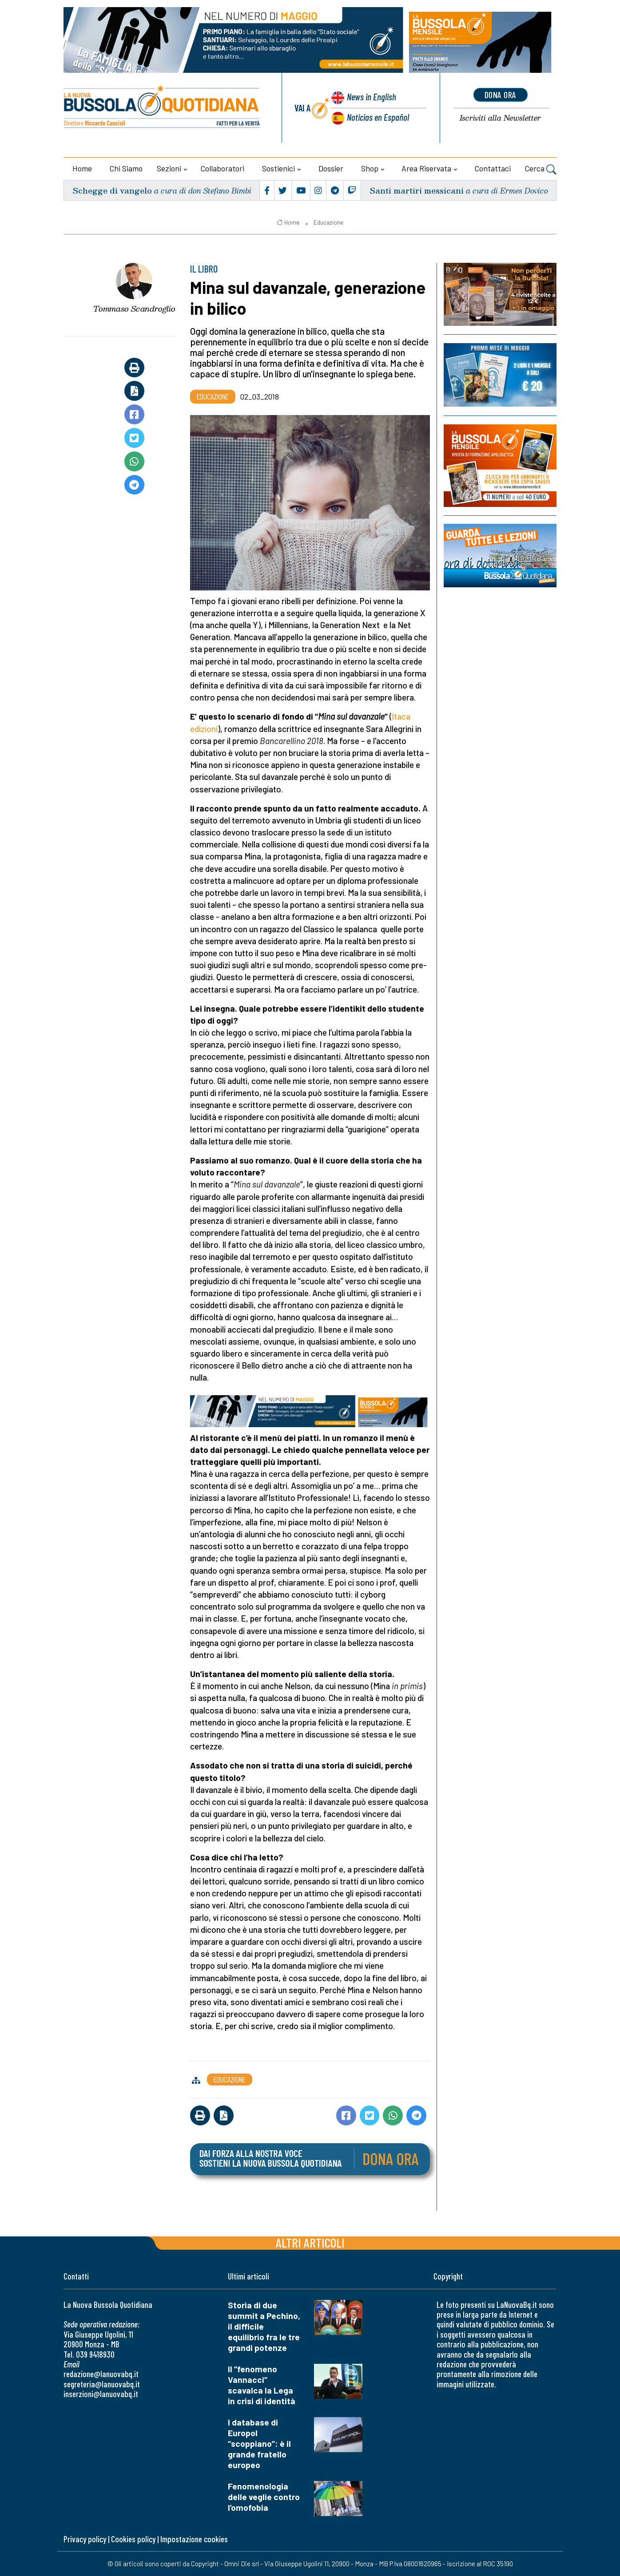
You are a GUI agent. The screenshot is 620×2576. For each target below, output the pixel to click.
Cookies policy (133, 2539)
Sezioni (169, 168)
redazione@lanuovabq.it (101, 2374)
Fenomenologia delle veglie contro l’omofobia (264, 2497)
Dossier (330, 168)
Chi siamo (126, 168)
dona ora (501, 94)
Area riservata (426, 168)
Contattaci (493, 168)
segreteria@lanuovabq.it (102, 2384)
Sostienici (278, 168)
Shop (369, 168)
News (371, 96)
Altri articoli (310, 2242)
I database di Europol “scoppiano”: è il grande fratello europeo (259, 2443)
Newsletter (500, 118)
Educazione (328, 222)
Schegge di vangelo (112, 190)
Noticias (378, 117)
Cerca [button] (540, 169)
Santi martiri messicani (417, 190)
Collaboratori (222, 168)
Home (82, 168)
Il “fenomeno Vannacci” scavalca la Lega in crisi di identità (261, 2385)
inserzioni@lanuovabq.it (101, 2394)
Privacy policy (85, 2539)
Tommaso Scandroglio (134, 308)
